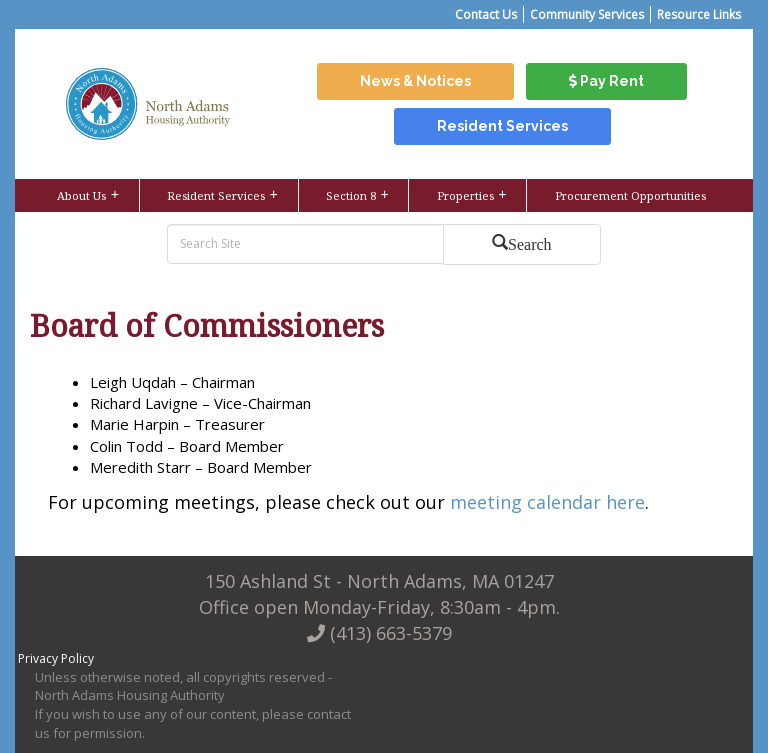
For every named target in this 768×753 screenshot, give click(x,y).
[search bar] (307, 244)
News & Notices (415, 81)
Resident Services (502, 126)
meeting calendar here (547, 502)
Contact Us (486, 14)
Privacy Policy (56, 658)
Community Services (587, 14)
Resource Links (699, 14)
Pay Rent (606, 81)
